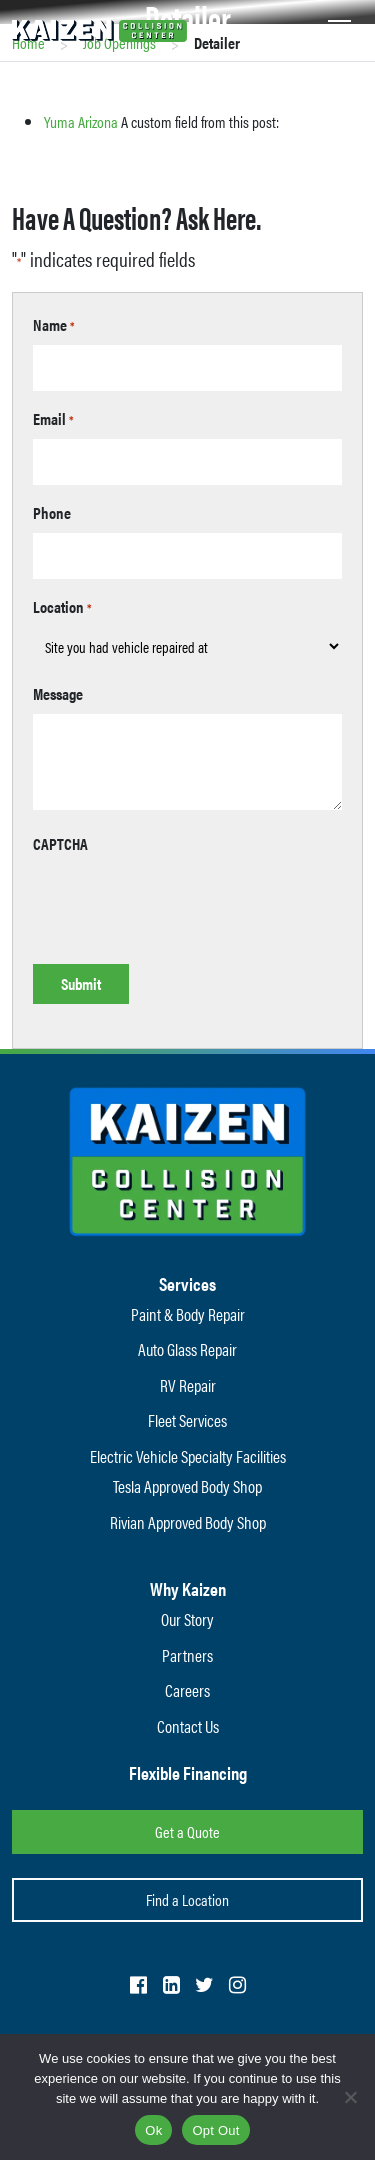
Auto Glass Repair (187, 1349)
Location (62, 606)
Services (187, 1283)
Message (58, 693)
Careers (187, 1690)
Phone (52, 512)
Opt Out (215, 2130)
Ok (153, 2130)
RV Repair (188, 1385)
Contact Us (188, 1726)
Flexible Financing (188, 1772)
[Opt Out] (350, 2097)
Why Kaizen (188, 1588)
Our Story (187, 1619)
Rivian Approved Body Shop (188, 1522)
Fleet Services (187, 1420)
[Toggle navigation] (339, 28)
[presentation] (185, 903)
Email (53, 418)
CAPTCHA (60, 843)
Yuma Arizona (81, 121)
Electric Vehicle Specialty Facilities (188, 1456)
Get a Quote (187, 1831)
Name (54, 324)
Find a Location (187, 1899)
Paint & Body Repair (188, 1314)
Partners (187, 1655)
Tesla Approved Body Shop (187, 1486)
